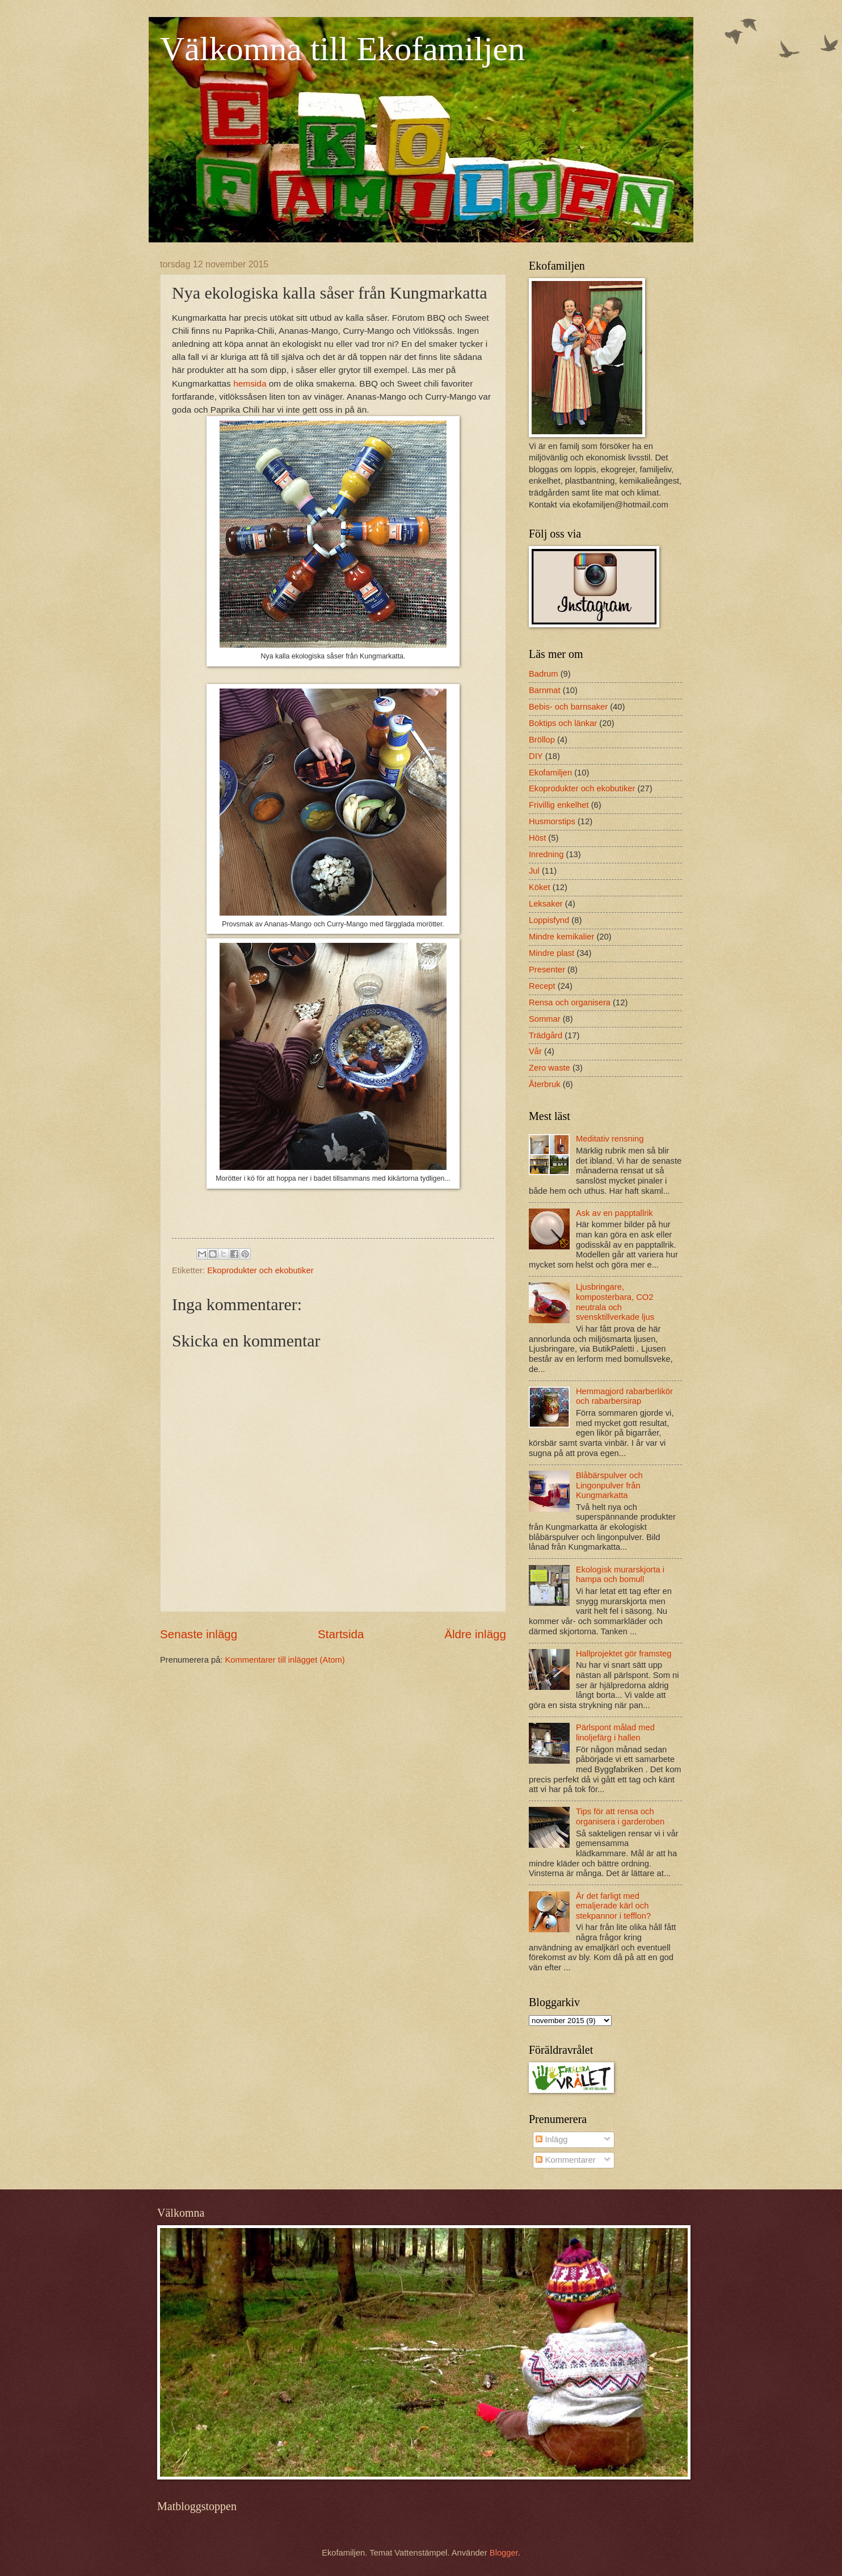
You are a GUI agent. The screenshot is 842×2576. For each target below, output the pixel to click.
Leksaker (546, 903)
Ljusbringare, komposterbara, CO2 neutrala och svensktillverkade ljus (615, 1301)
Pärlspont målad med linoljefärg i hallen (615, 1732)
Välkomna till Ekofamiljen (342, 49)
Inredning (546, 854)
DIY (536, 756)
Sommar (545, 1018)
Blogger (504, 2552)
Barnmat (545, 690)
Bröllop (542, 739)
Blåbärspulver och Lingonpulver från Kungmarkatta (609, 1485)
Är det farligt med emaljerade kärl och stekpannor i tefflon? (613, 1905)
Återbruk (545, 1084)
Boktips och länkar (563, 723)
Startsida (341, 1634)
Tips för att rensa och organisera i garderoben (620, 1816)
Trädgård (545, 1035)
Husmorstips (552, 821)
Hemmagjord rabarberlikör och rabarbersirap (624, 1396)
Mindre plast (551, 953)
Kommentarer (565, 2159)
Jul (534, 870)
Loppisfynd (549, 920)
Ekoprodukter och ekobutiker (260, 1270)
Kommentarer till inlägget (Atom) (285, 1659)
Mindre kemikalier (561, 936)
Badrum (543, 673)
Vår (535, 1051)
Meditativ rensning (609, 1138)
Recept (542, 986)
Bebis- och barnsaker (568, 706)
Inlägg (551, 2139)
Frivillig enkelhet (559, 804)
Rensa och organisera (570, 1002)
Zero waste (549, 1067)
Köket (539, 887)
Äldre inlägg (475, 1634)
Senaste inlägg (198, 1634)
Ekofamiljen (550, 772)
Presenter (547, 969)
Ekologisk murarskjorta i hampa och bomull (620, 1574)
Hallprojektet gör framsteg (624, 1653)
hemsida (249, 383)
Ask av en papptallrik (614, 1213)
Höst (537, 837)
